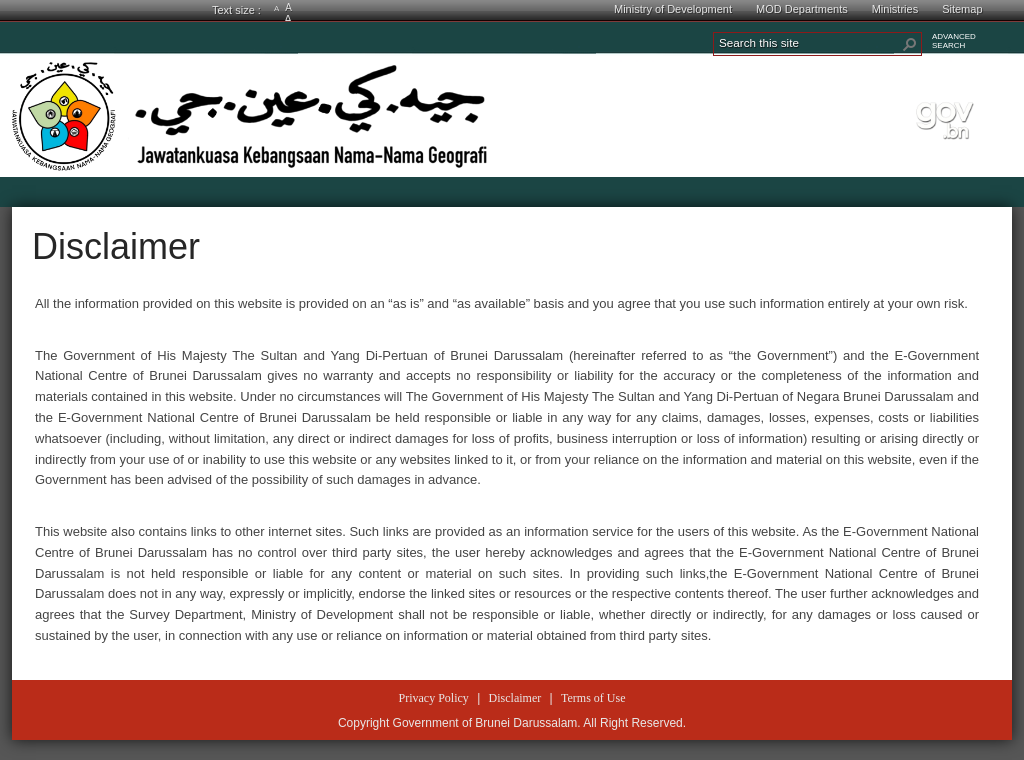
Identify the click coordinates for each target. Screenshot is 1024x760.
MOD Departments (802, 9)
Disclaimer (116, 246)
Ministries (895, 9)
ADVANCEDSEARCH (954, 41)
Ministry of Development (673, 9)
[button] (910, 44)
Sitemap (962, 9)
